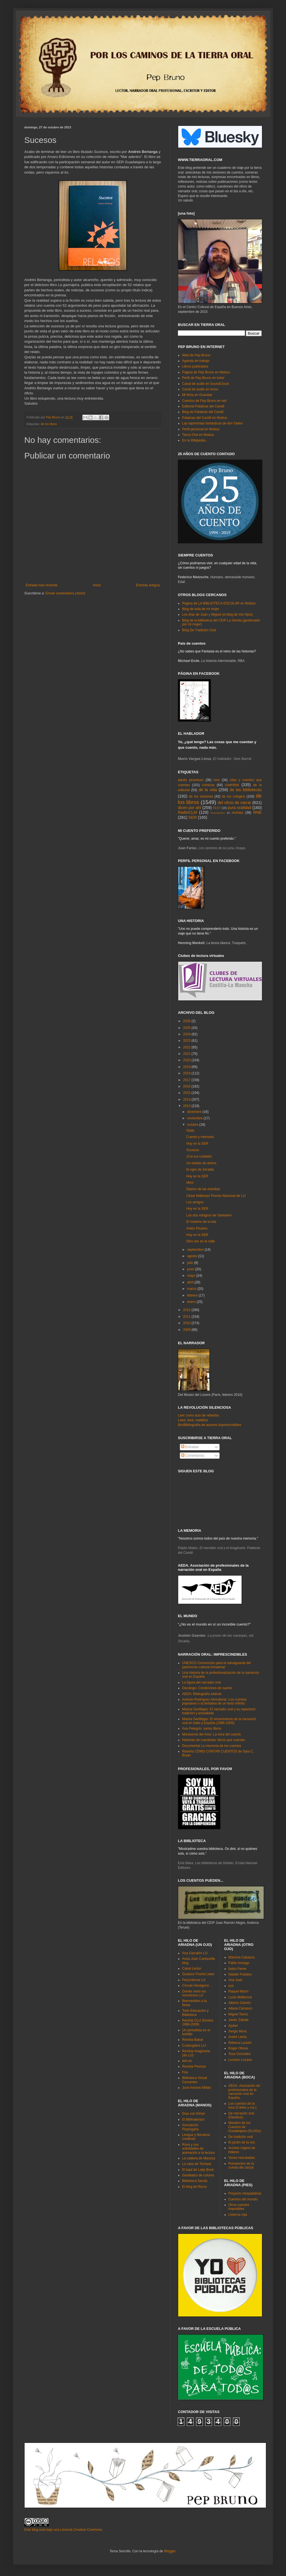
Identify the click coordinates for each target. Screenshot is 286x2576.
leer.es (187, 2061)
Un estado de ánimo (201, 1163)
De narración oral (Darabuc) (241, 2115)
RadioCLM (187, 812)
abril (190, 1282)
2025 (187, 1028)
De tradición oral (240, 2137)
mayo (191, 1276)
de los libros (49, 424)
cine (216, 780)
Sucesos (192, 1150)
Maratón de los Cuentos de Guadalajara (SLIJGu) (244, 2127)
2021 (187, 1054)
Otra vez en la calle (200, 1241)
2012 (187, 1310)
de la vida (208, 790)
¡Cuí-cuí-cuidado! (199, 1156)
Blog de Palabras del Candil (202, 412)
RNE (257, 812)
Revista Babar (192, 2040)
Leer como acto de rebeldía (198, 1415)
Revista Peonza (194, 2066)
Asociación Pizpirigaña (190, 2127)
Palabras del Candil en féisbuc (204, 418)
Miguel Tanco (238, 2014)
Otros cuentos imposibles (238, 2207)
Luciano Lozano (240, 2060)
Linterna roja (237, 2215)
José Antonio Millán (196, 2088)
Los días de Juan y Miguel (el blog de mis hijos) (217, 614)
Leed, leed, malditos (193, 1420)
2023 (187, 1041)
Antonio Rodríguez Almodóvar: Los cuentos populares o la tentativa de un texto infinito (214, 1701)
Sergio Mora (237, 2031)
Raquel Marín (238, 1991)
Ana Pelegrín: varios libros (201, 1728)
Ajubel (233, 2026)
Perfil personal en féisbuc (201, 429)
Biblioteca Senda (194, 2181)
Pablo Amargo (238, 1963)
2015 (187, 1093)
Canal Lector (191, 1968)
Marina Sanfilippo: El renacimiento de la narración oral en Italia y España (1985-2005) (219, 1721)
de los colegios (233, 796)
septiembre (196, 1250)
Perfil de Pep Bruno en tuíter (203, 378)
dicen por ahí (189, 807)
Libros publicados (195, 366)
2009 (187, 1330)
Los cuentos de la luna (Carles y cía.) (242, 2105)
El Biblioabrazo (193, 2119)
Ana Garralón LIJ (195, 1953)
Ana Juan (235, 1980)
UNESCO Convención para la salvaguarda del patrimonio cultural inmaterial (216, 1665)
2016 (187, 1086)
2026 (187, 1021)
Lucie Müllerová (240, 1997)
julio (190, 1263)
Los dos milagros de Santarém (209, 1215)
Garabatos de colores (198, 2175)
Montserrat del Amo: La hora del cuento (211, 1734)
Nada (190, 1130)
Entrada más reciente (42, 585)
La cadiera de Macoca (198, 2158)
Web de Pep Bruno (196, 355)
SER (193, 817)
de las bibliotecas (246, 790)
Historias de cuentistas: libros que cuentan (213, 1740)
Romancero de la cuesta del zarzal (241, 2165)
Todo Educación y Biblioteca (195, 2012)
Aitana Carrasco (240, 2008)
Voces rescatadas (241, 2158)
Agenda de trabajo (195, 361)
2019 (187, 1067)
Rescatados (218, 812)
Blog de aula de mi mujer (200, 609)
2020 (187, 1060)
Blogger (169, 2551)
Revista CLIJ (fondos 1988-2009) (197, 2022)
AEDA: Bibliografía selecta (201, 1694)
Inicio (97, 585)
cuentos (232, 784)
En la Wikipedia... (195, 440)
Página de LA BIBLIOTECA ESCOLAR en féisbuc (219, 603)
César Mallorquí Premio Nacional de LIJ (216, 1196)
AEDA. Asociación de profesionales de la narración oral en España (244, 2092)
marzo (192, 1289)
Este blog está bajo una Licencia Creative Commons (63, 2530)
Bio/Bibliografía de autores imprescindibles (209, 1425)
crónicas (208, 785)
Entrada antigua (148, 585)
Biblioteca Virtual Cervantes (194, 2080)
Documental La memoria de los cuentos (211, 1746)
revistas (237, 813)
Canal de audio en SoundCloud (205, 384)
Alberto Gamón (239, 2003)
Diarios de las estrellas (203, 1189)
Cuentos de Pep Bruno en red (204, 401)
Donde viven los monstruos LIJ (194, 1993)
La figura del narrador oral (201, 1682)
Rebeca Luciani (240, 2043)
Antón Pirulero (197, 1228)
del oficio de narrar (234, 802)
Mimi (189, 1183)
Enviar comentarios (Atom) (65, 593)
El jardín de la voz (241, 2142)
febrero (193, 1295)
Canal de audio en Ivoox (200, 389)
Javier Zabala (238, 2020)
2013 (187, 1106)
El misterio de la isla (201, 1222)
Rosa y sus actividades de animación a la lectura (198, 2149)
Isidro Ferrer (237, 1969)
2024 (187, 1034)
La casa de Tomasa (196, 2164)
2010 (187, 1323)
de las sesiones (201, 796)
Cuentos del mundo (243, 2199)
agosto (192, 1256)
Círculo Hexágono (195, 1985)
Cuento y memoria (200, 1137)
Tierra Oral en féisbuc (198, 435)
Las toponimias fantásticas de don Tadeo (212, 423)
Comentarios (192, 1456)
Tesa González (239, 2054)
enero (192, 1302)
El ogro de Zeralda (200, 1169)
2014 (187, 1099)
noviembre (195, 1118)
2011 (187, 1317)
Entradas (190, 1447)
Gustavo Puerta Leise (198, 1974)
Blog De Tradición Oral (199, 630)
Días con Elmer (193, 2114)
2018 (187, 1073)
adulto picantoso (190, 780)
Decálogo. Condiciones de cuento (207, 1688)
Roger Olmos (238, 2048)
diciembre (194, 1112)
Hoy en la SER (197, 1144)
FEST (217, 808)
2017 (187, 1080)
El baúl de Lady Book (198, 2170)
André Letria (237, 2037)
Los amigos (194, 1202)
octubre (193, 1125)
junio (191, 1269)
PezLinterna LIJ (193, 1980)
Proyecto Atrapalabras (244, 2193)
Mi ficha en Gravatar (197, 395)
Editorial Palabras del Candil (203, 406)
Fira (185, 2072)
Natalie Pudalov (240, 1974)
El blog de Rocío (194, 2187)
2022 (187, 1047)
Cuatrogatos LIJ (194, 2045)
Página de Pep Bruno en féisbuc (206, 372)
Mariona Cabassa (241, 1957)
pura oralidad (239, 807)
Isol (231, 1986)
